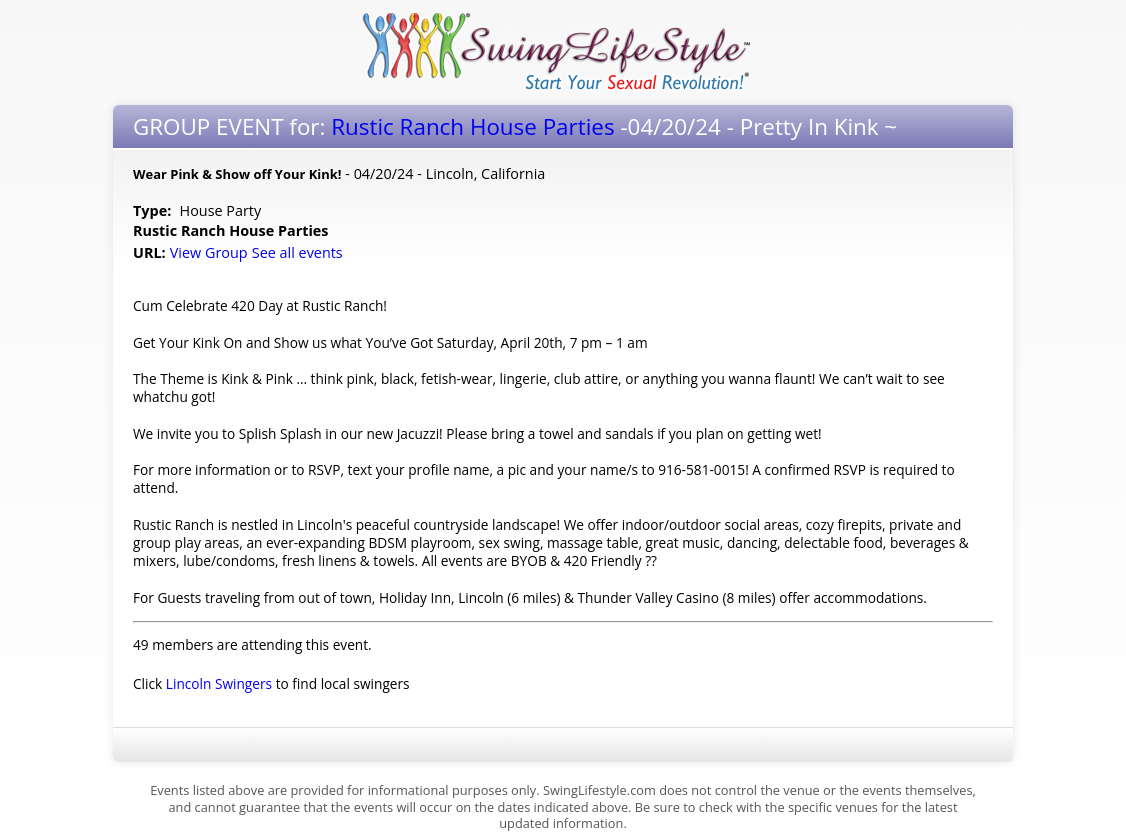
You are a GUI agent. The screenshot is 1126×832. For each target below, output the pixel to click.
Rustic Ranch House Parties (472, 126)
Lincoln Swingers (219, 683)
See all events (297, 252)
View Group (209, 252)
